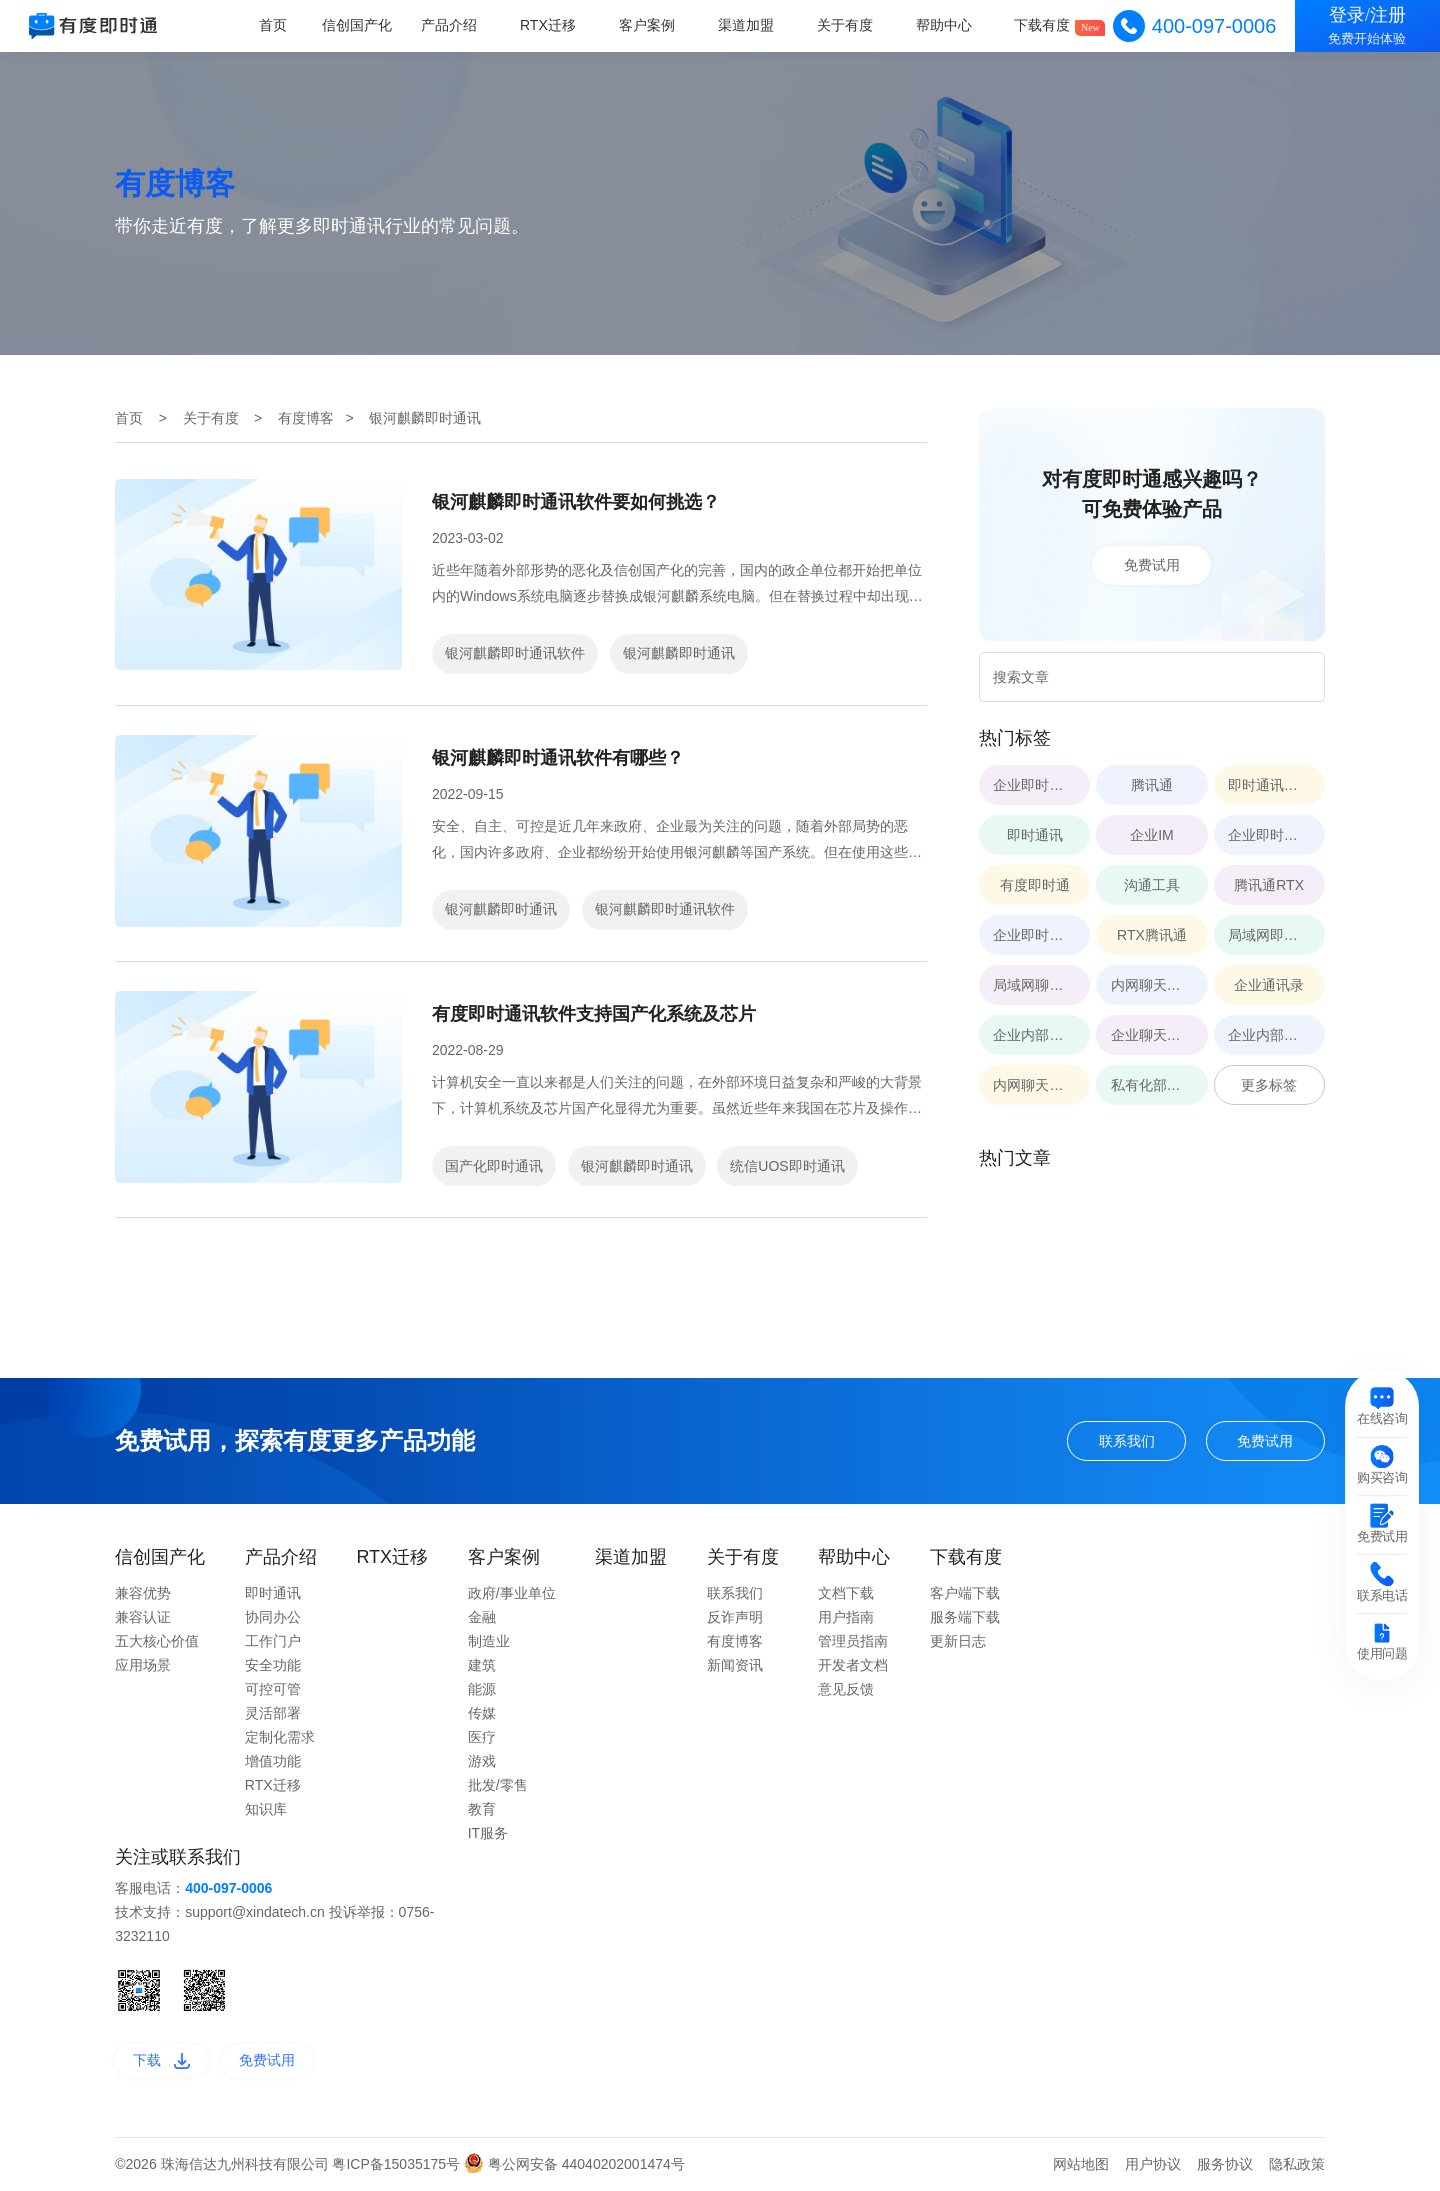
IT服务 (488, 1833)
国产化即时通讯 (494, 1166)
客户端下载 (965, 1593)
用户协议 (1153, 2164)
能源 (482, 1689)
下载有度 (1043, 25)
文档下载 (846, 1593)
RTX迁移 (550, 25)
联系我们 (1127, 1441)
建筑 (482, 1665)
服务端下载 (965, 1617)
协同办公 (273, 1617)
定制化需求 (280, 1737)
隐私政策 (1297, 2164)
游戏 (482, 1761)
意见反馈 (846, 1689)
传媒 (482, 1713)
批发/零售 (498, 1785)
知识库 (266, 1809)
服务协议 (1225, 2164)
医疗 (482, 1737)
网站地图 (1081, 2164)
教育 (482, 1809)
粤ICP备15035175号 (398, 2164)
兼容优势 (143, 1593)
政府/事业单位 (512, 1593)
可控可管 (273, 1689)
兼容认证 (143, 1617)
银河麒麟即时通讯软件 (515, 653)
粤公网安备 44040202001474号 (574, 2164)
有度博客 (306, 418)
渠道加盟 (747, 25)
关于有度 (846, 25)
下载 (161, 2060)
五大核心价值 (157, 1641)
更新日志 (958, 1641)
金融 (482, 1617)
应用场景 (143, 1665)
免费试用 (1152, 565)
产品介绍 (452, 25)
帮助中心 (944, 25)
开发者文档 (853, 1665)
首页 (276, 25)
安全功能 (273, 1665)
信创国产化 (361, 25)
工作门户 (273, 1641)
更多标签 (1269, 1085)
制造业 (489, 1641)
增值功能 (273, 1761)
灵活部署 (273, 1713)
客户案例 (649, 25)
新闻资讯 (735, 1665)
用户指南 (846, 1617)
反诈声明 (735, 1617)
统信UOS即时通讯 (787, 1166)
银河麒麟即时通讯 (679, 653)
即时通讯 (273, 1593)
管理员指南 (853, 1641)
